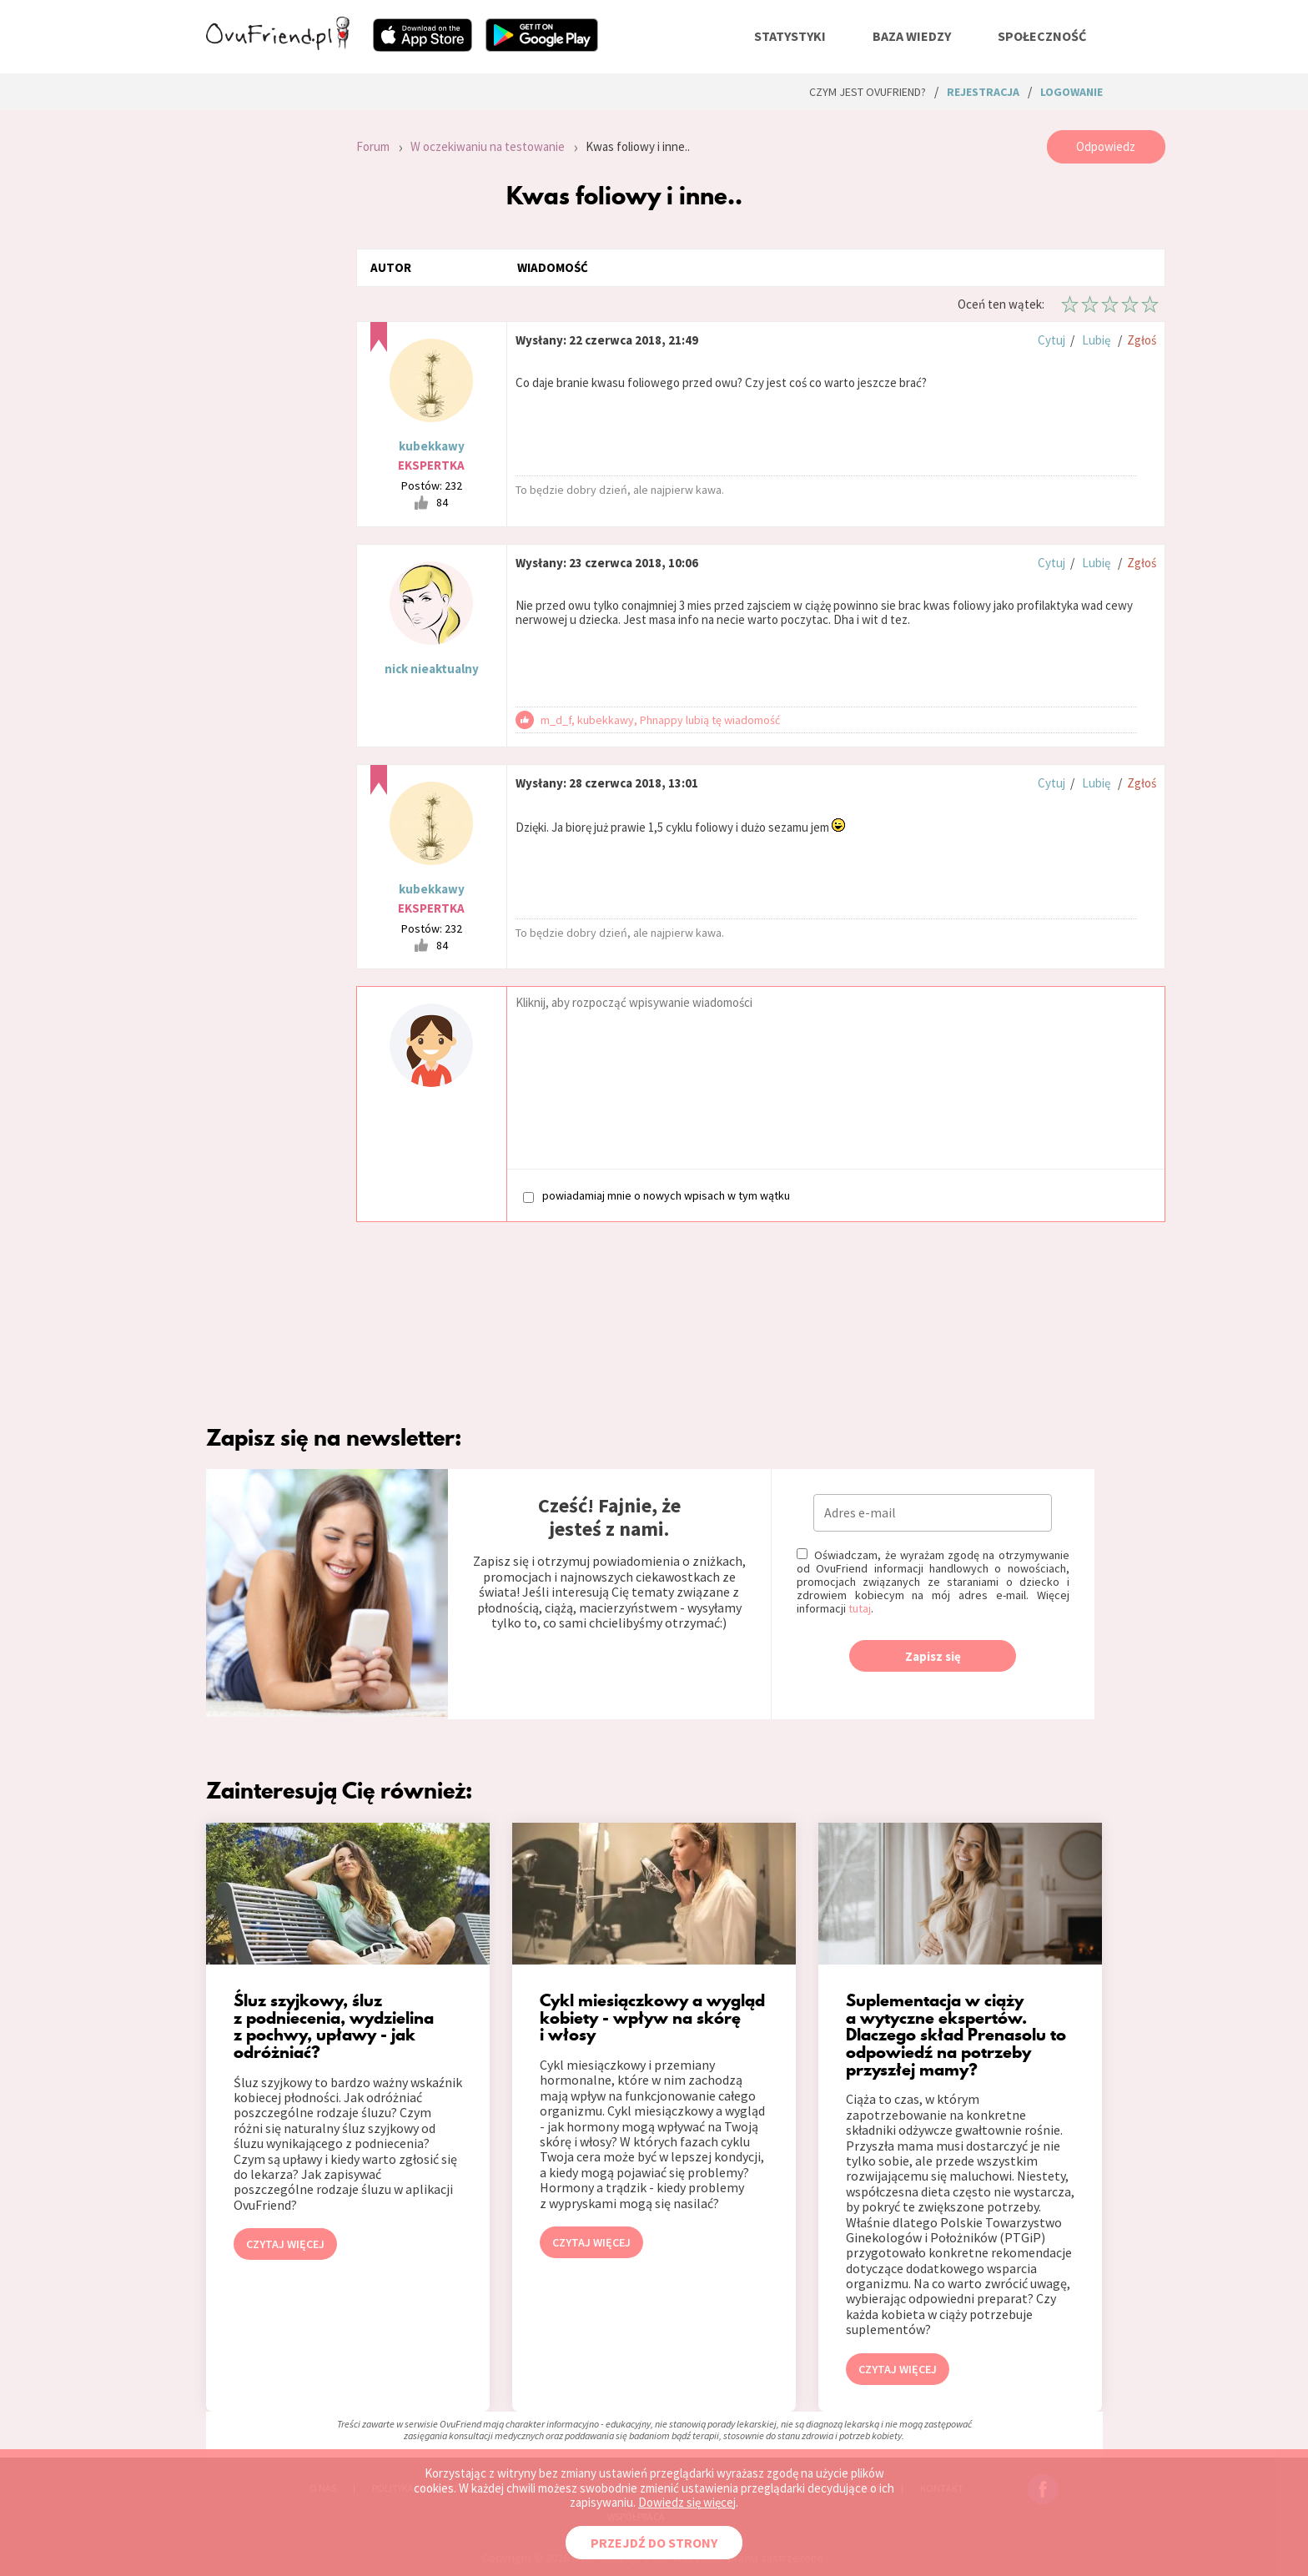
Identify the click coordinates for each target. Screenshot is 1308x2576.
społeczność (1042, 36)
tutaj (859, 1608)
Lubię (1096, 340)
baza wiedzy (912, 36)
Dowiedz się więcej (687, 2502)
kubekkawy (432, 446)
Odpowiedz (1105, 146)
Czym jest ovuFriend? (867, 91)
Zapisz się (933, 1656)
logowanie (1071, 91)
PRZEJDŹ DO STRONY (654, 2542)
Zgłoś (1141, 340)
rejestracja (983, 91)
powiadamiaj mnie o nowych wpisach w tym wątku (656, 1196)
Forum (373, 146)
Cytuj (1051, 340)
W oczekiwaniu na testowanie (487, 146)
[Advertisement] (268, 354)
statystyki (790, 36)
